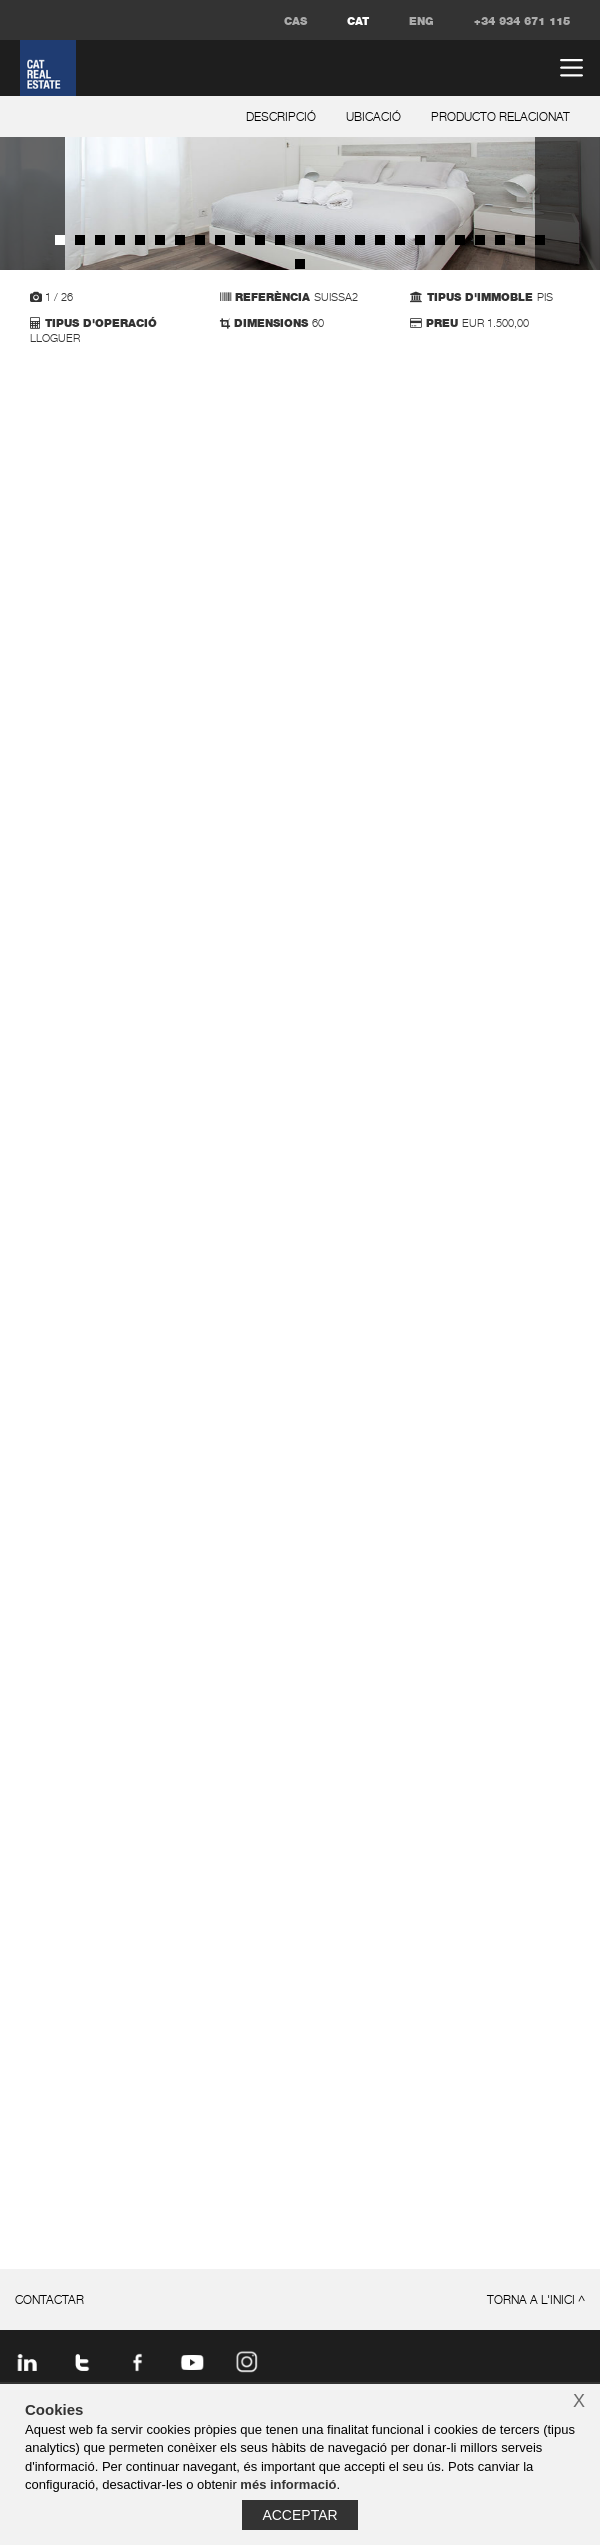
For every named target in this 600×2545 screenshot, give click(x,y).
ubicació (373, 118)
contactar (49, 2301)
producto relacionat (500, 118)
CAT (358, 21)
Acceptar (299, 2515)
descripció (281, 118)
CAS (295, 21)
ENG (421, 21)
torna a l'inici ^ (536, 2301)
